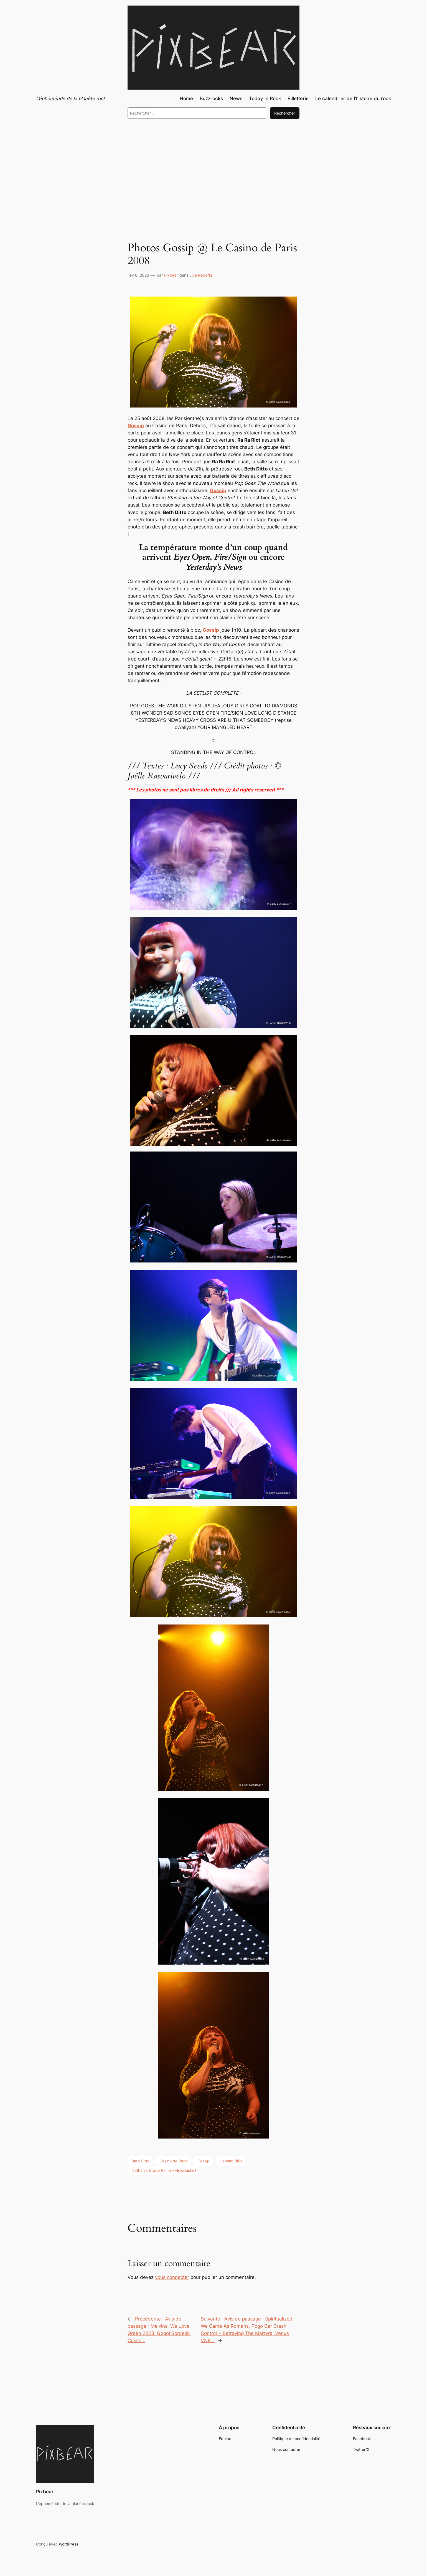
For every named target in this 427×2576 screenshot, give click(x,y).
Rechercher (284, 113)
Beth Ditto (140, 2161)
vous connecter (172, 2277)
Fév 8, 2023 (138, 275)
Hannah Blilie (231, 2161)
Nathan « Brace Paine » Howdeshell (163, 2170)
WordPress (68, 2544)
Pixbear (171, 275)
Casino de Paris (173, 2161)
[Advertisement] (213, 169)
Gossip (136, 425)
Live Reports (200, 275)
